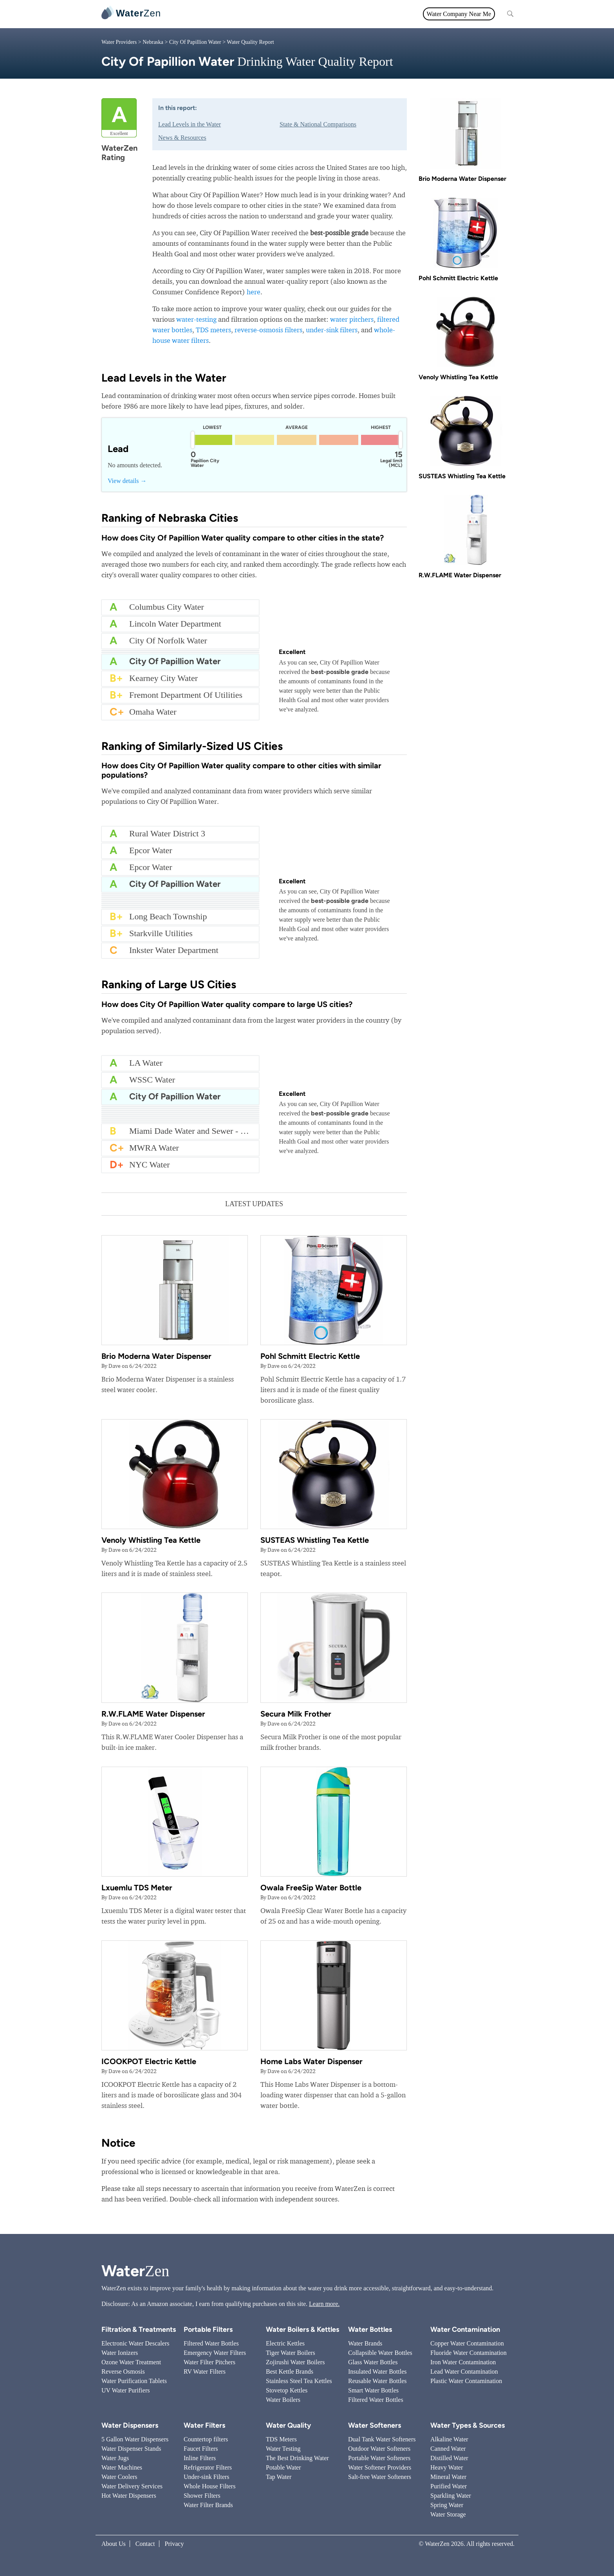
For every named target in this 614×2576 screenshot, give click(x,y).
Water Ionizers (119, 2352)
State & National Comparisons (318, 124)
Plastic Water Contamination (466, 2381)
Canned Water (448, 2448)
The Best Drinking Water (297, 2458)
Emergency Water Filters (215, 2352)
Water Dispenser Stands (131, 2448)
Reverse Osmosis (123, 2371)
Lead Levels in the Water (189, 124)
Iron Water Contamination (463, 2362)
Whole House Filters (209, 2486)
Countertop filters (206, 2439)
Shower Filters (202, 2495)
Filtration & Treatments (323, 14)
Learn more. (324, 2303)
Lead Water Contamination (464, 2371)
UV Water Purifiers (125, 2390)
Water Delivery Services (132, 2486)
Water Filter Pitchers (209, 2362)
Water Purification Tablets (134, 2381)
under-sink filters (332, 330)
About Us (113, 2543)
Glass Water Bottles (372, 2362)
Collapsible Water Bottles (380, 2352)
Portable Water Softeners (379, 2458)
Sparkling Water (450, 2495)
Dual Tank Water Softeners (382, 2439)
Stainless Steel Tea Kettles (299, 2381)
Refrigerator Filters (208, 2467)
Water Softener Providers (379, 2467)
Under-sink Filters (206, 2476)
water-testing (196, 319)
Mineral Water (448, 2476)
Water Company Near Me (459, 14)
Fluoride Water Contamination (468, 2352)
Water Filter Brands (208, 2505)
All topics (185, 14)
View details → (127, 480)
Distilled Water (449, 2458)
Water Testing (283, 2448)
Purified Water (448, 2486)
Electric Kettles (285, 2343)
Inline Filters (200, 2458)
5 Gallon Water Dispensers (134, 2439)
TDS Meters (281, 2439)
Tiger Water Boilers (290, 2352)
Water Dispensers (129, 2425)
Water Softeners (374, 2425)
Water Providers (119, 42)
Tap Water (278, 2476)
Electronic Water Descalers (135, 2343)
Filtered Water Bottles (211, 2343)
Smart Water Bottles (373, 2390)
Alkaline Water (449, 2439)
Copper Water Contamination (467, 2343)
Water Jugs (115, 2458)
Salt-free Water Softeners (379, 2476)
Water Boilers (283, 2399)
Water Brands (365, 2343)
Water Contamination (465, 2329)
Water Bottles (370, 2329)
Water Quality (267, 14)
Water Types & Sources (467, 2425)
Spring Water (446, 2505)
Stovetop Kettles (286, 2390)
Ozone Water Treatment (131, 2362)
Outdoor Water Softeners (379, 2448)
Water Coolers (119, 2476)
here (253, 292)
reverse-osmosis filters (268, 330)
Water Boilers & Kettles (302, 2329)
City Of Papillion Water (195, 42)
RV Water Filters (205, 2371)
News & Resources (182, 137)
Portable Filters (208, 2329)
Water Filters (224, 14)
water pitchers (352, 319)
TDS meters (213, 330)
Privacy (174, 2543)
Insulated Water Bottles (377, 2371)
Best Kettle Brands (289, 2371)
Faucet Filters (201, 2448)
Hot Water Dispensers (128, 2495)
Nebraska (153, 42)
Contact (145, 2543)
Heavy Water (446, 2467)
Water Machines (121, 2467)
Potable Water (283, 2467)
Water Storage (448, 2514)
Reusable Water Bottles (377, 2381)
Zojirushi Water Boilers (295, 2362)
